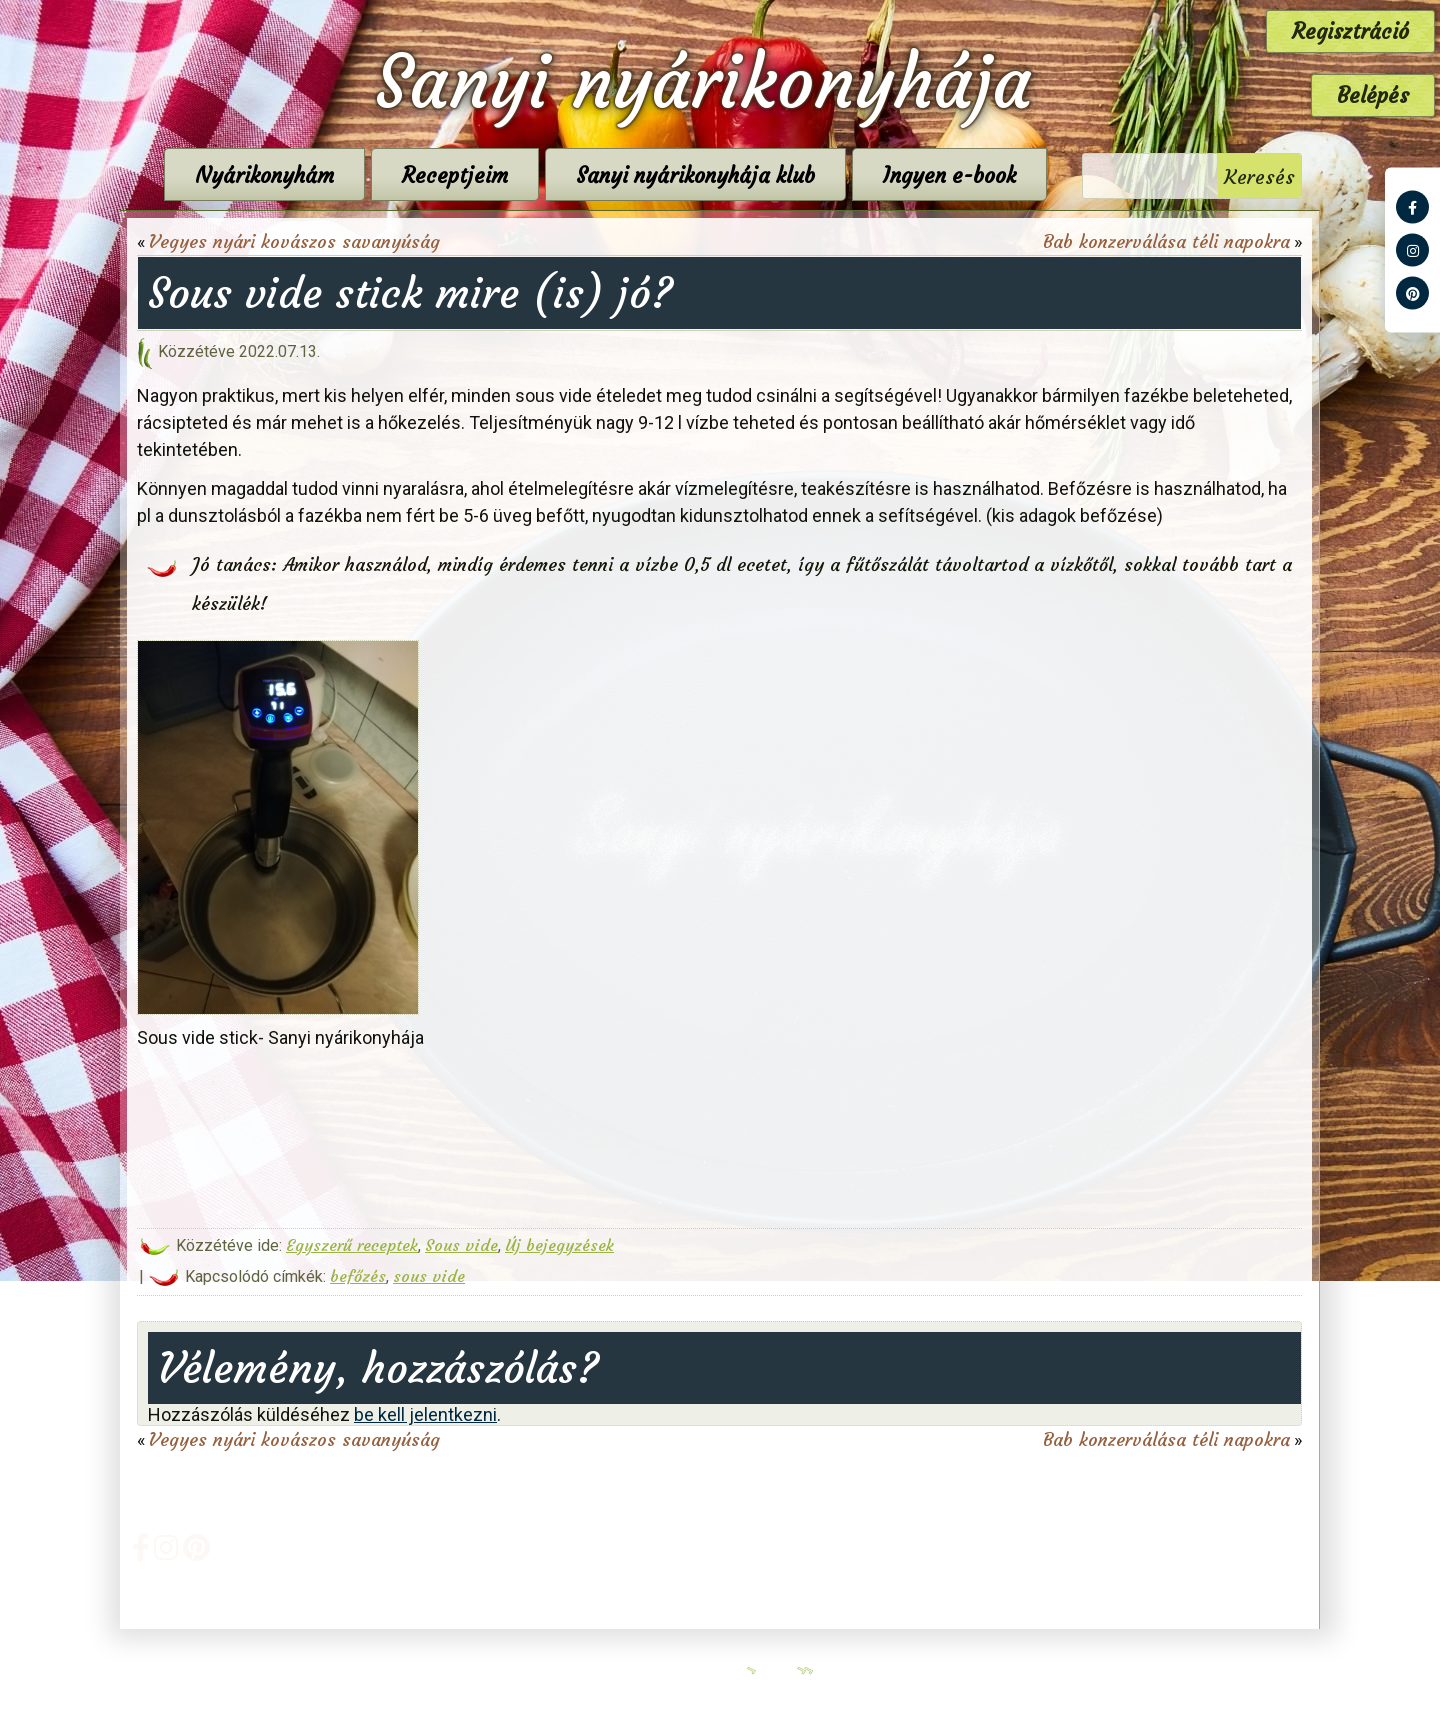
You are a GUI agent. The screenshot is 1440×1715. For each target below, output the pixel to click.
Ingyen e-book (949, 175)
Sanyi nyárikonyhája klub (695, 175)
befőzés (358, 1276)
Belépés (1373, 95)
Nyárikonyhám (264, 175)
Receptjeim (455, 175)
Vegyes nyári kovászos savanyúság (294, 241)
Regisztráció (1350, 31)
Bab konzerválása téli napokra (1166, 241)
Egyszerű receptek (352, 1245)
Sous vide (461, 1245)
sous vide (429, 1276)
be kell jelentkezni (425, 1414)
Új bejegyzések (559, 1245)
